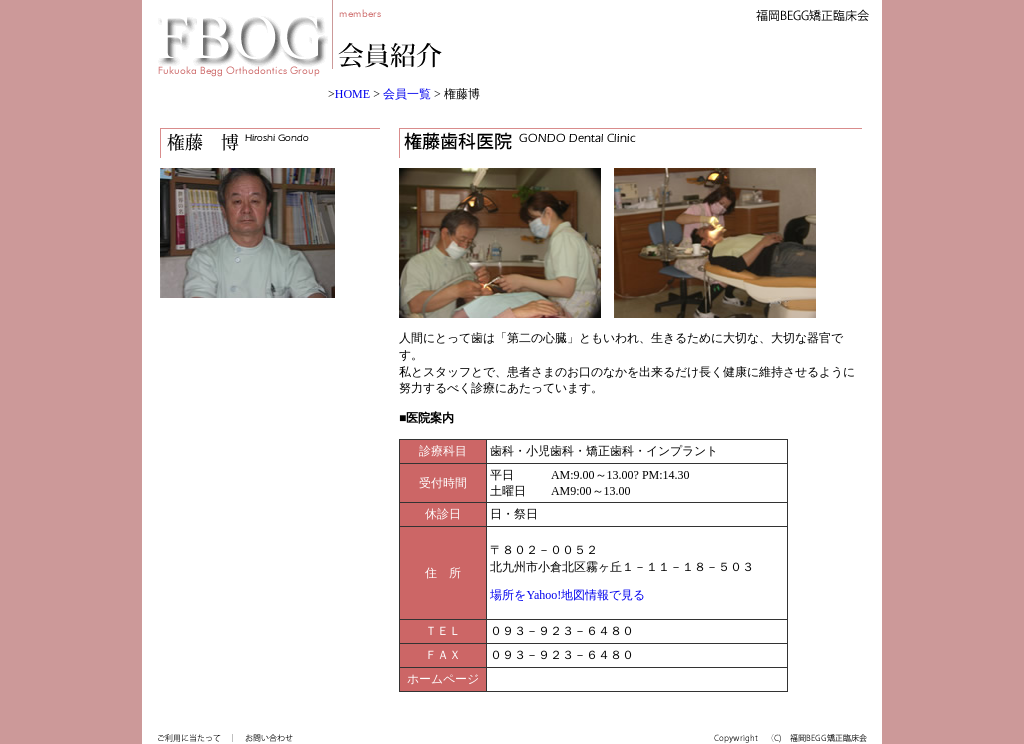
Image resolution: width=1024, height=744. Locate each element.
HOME (352, 94)
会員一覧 (407, 94)
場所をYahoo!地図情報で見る (567, 595)
